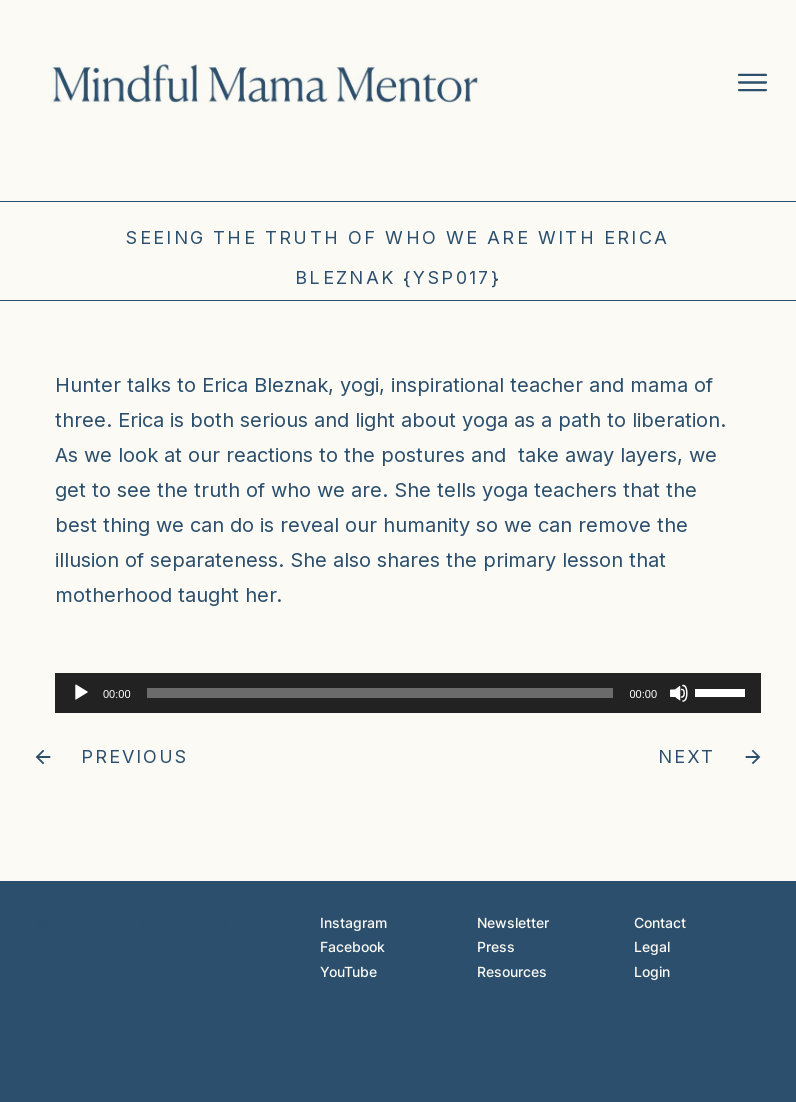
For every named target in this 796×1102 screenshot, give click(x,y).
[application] (398, 693)
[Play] (81, 693)
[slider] (380, 693)
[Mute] (679, 693)
